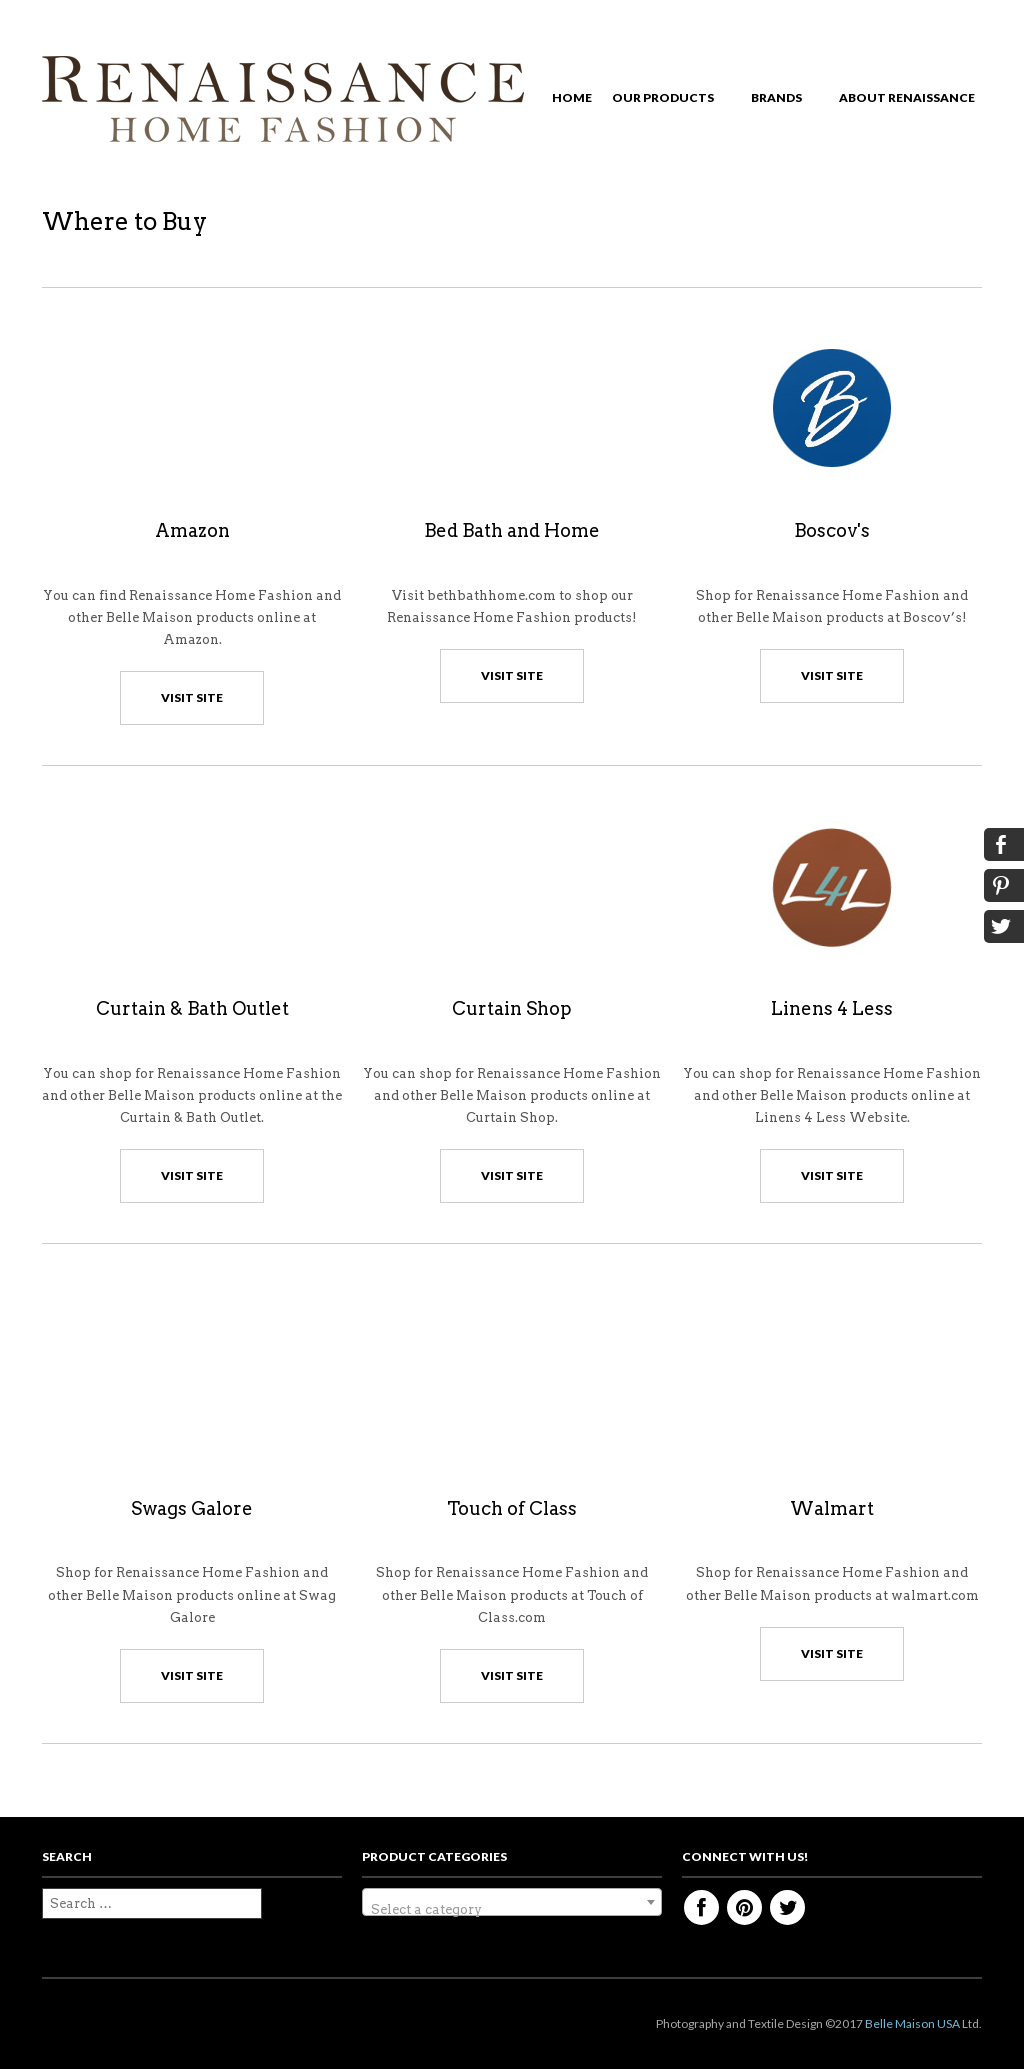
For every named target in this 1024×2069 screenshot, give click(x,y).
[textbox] (512, 1909)
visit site (192, 697)
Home (572, 97)
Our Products (668, 100)
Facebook (701, 1907)
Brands (781, 100)
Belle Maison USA (912, 2023)
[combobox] (512, 1902)
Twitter (787, 1907)
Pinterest (744, 1907)
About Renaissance (912, 100)
